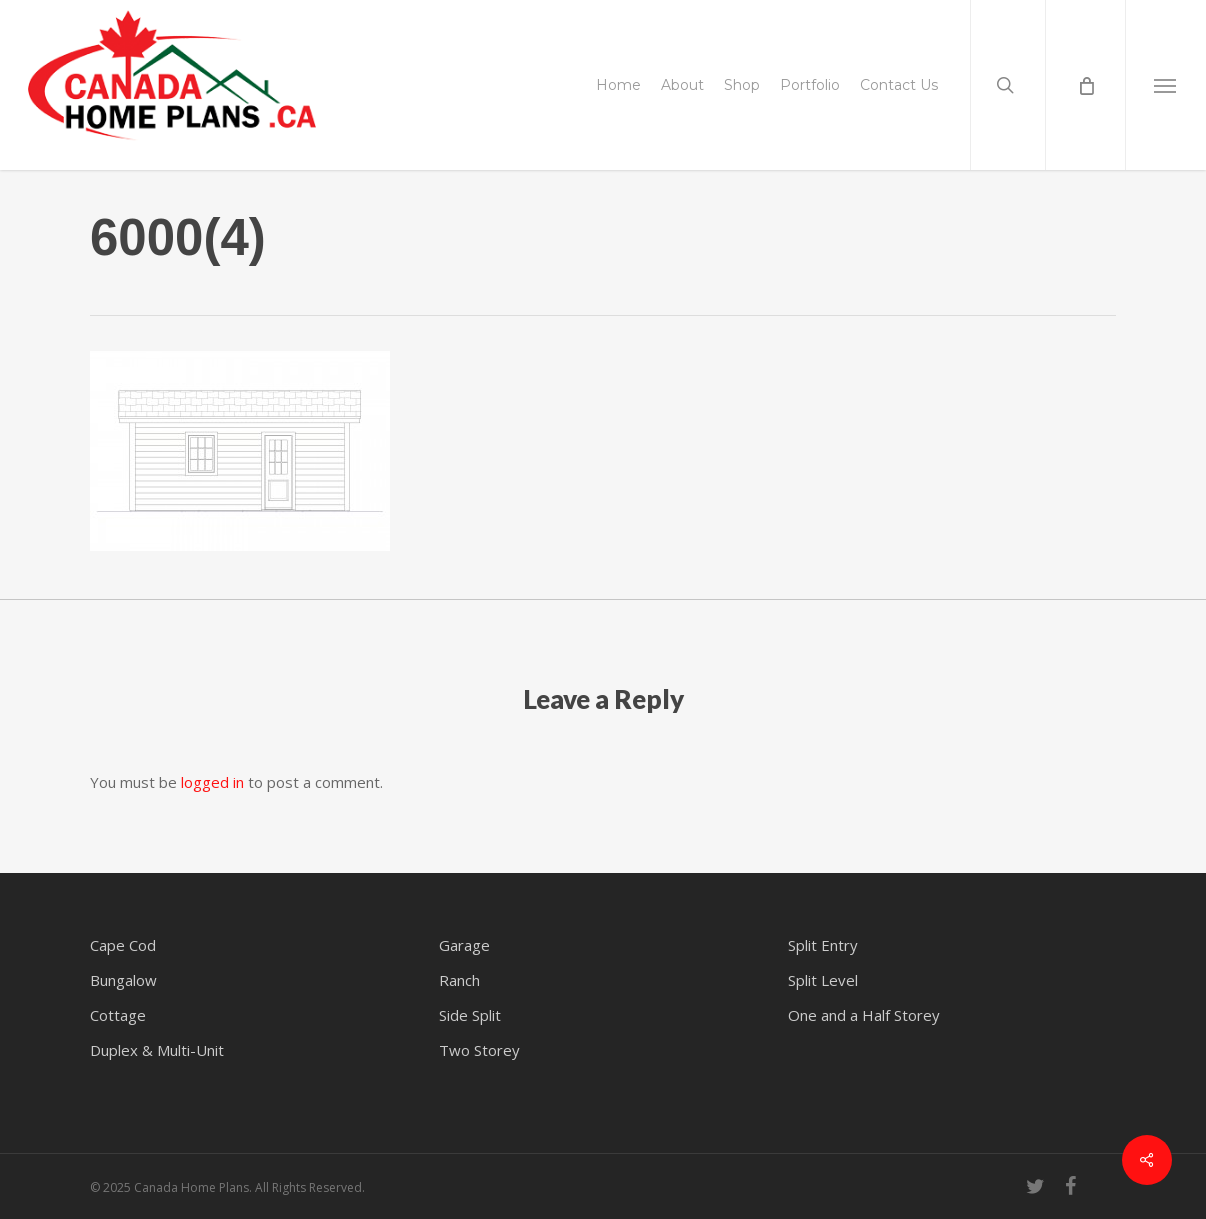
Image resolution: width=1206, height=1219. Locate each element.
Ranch (459, 980)
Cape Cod (123, 945)
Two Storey (479, 1050)
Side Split (470, 1015)
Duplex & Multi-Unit (157, 1050)
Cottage (118, 1015)
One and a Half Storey (864, 1015)
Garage (464, 945)
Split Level (823, 980)
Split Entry (823, 945)
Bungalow (123, 980)
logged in (212, 782)
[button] (1165, 85)
